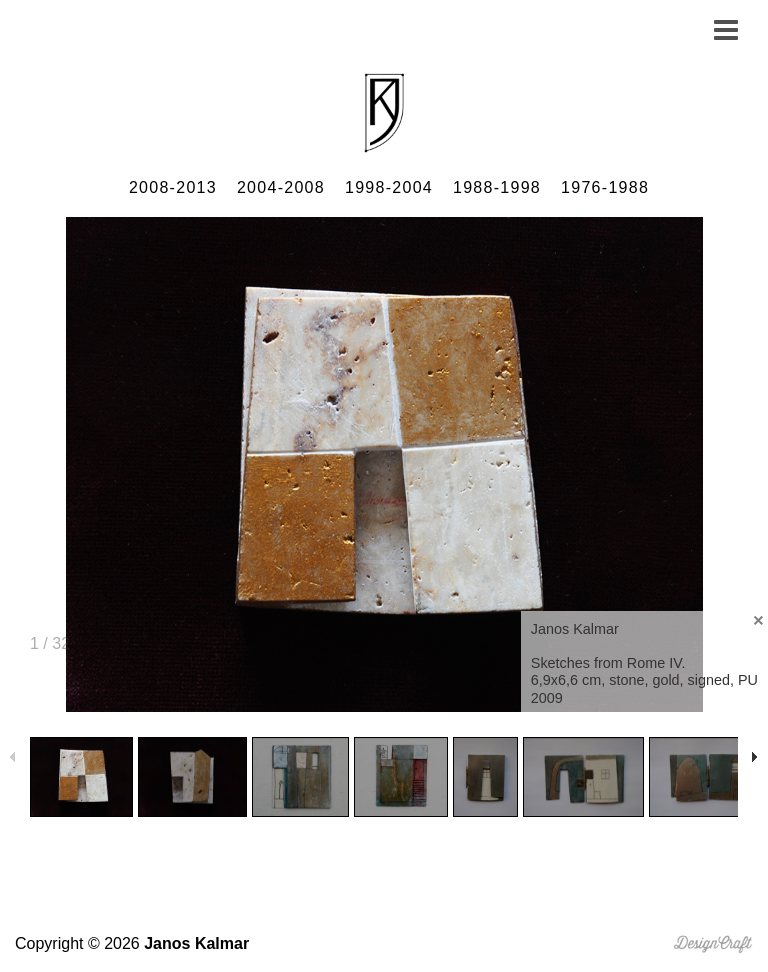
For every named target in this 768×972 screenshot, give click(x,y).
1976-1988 (605, 187)
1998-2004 (389, 187)
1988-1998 (497, 187)
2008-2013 (173, 187)
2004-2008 (281, 187)
